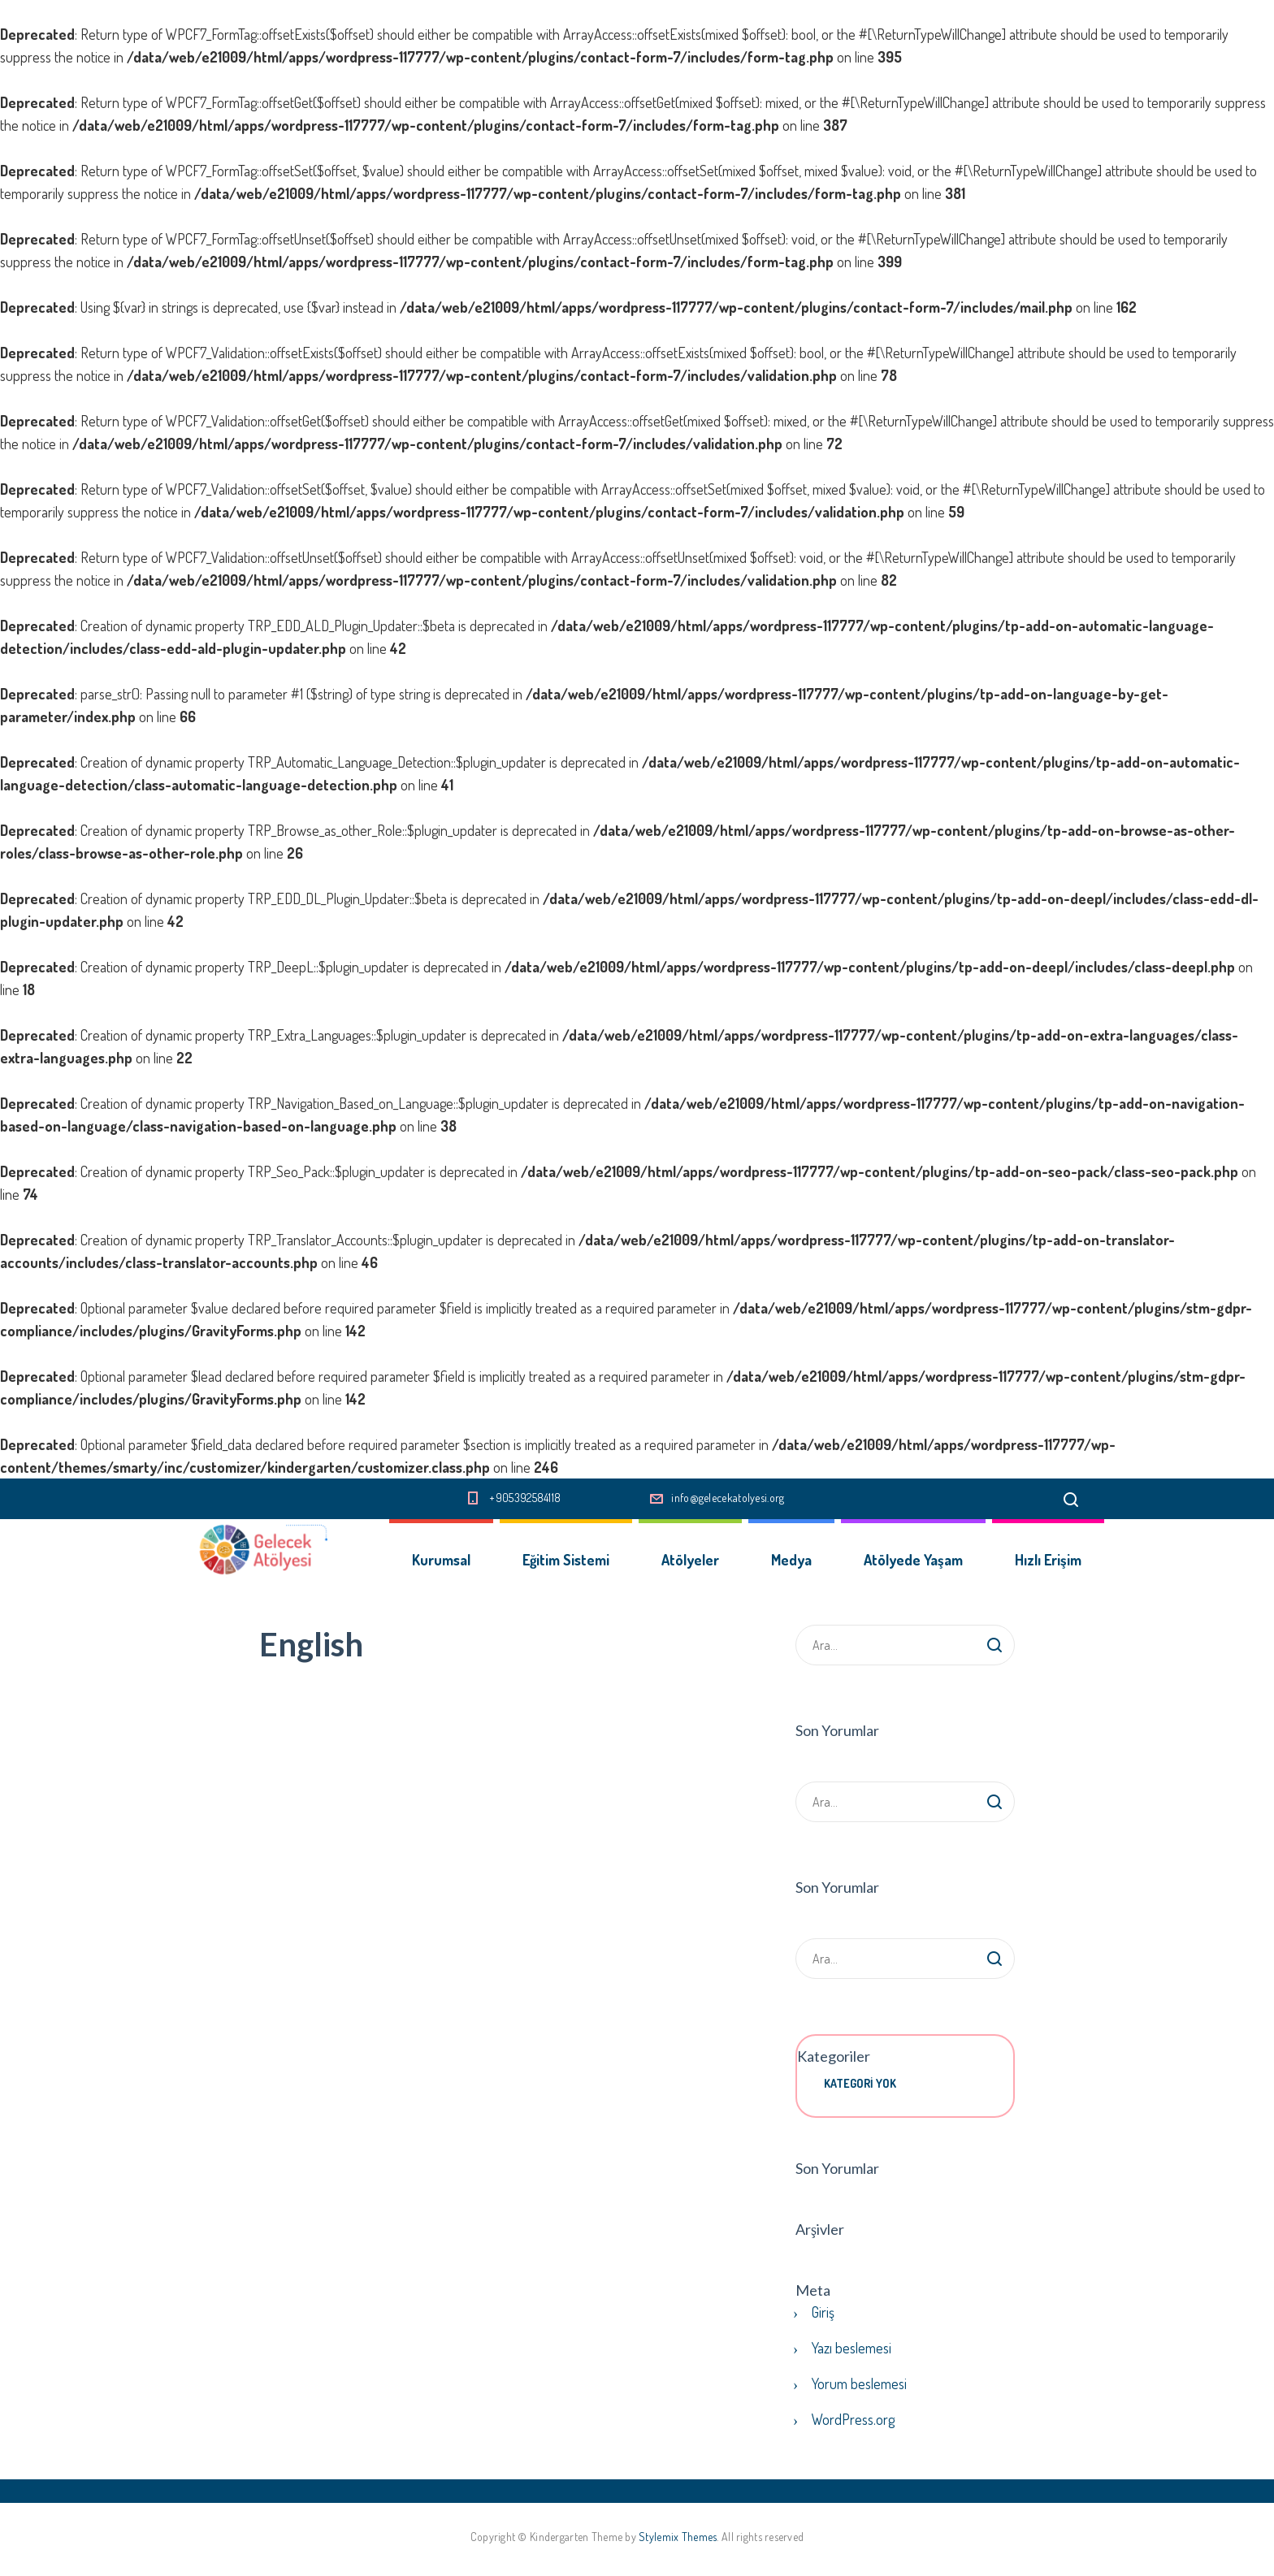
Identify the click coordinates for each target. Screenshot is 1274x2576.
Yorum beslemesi (859, 2383)
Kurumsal (441, 1560)
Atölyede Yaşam (913, 1560)
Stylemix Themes (678, 2537)
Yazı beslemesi (851, 2348)
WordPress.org (853, 2419)
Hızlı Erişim (1048, 1560)
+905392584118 (525, 1497)
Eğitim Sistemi (565, 1560)
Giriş (823, 2312)
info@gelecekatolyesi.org (727, 1497)
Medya (791, 1560)
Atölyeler (690, 1560)
